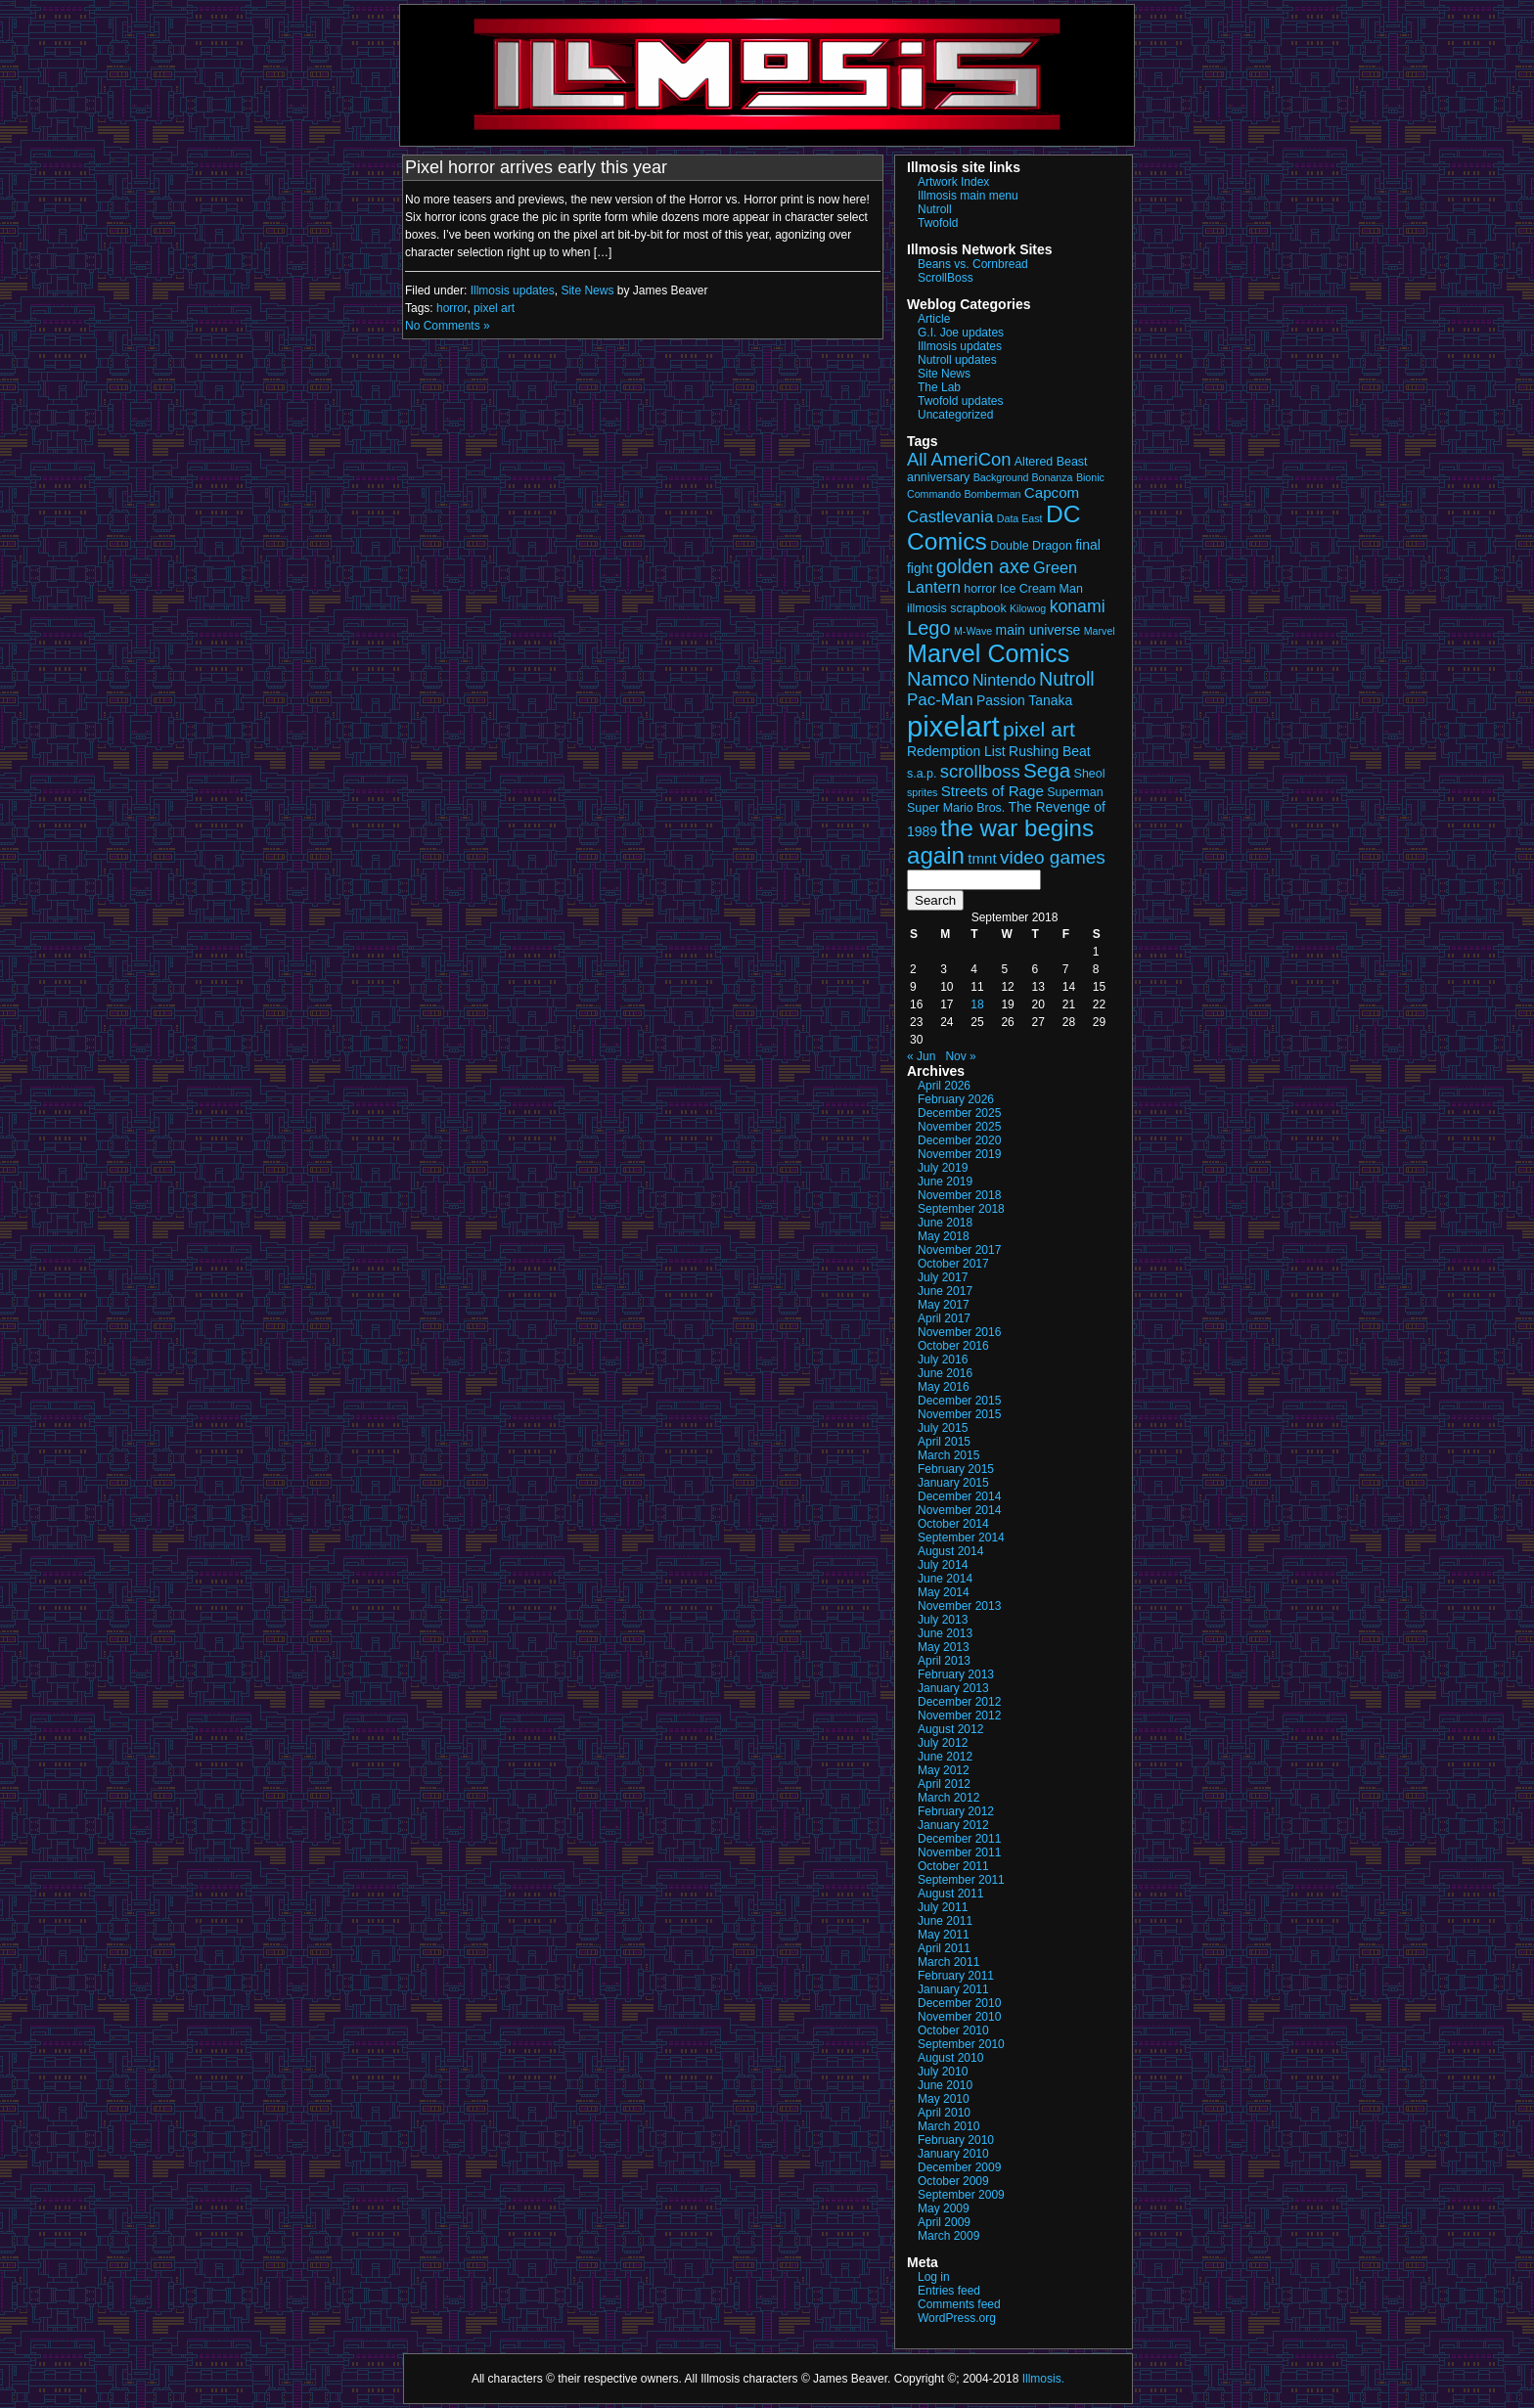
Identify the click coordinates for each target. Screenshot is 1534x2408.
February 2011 (956, 1976)
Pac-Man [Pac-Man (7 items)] (940, 700)
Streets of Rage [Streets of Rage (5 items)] (992, 790)
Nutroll (935, 209)
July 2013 (943, 1620)
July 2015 (943, 1428)
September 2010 (961, 2044)
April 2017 (944, 1318)
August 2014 (950, 1551)
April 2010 (944, 2112)
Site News (587, 290)
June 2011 (945, 1921)
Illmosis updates (513, 290)
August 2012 (950, 1729)
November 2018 (959, 1195)
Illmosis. (1043, 2379)
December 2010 (959, 2003)
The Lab (939, 387)
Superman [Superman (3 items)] (1075, 792)
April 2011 (944, 1948)
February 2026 (956, 1099)
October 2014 (953, 1524)
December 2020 (959, 1140)
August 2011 (950, 1893)
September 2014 (961, 1537)
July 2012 (943, 1743)
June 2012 (945, 1756)
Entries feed (949, 2290)
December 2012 (959, 1702)
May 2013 (944, 1647)
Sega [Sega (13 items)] (1046, 770)
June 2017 (945, 1291)
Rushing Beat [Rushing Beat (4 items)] (1050, 751)
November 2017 (959, 1250)
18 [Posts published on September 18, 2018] (976, 1004)
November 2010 (959, 2017)
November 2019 (959, 1154)
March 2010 (948, 2126)
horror (451, 308)
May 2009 (944, 2208)
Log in (934, 2277)
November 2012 (959, 1715)
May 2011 (944, 1934)
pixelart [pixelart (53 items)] (953, 726)
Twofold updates (960, 401)
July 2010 (943, 2071)
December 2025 (959, 1113)
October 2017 (953, 1264)
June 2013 (945, 1633)
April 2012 (944, 1784)
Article (934, 319)
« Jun (921, 1056)
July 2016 (943, 1359)
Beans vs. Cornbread (973, 264)
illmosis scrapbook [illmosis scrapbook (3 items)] (957, 608)
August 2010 (950, 2058)
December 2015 (959, 1400)
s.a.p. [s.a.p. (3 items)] (921, 773)
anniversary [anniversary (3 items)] (938, 477)
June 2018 (945, 1222)
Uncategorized (955, 415)
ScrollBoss (945, 278)
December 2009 (959, 2167)
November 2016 (959, 1332)
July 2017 (943, 1277)
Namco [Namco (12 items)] (938, 679)
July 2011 (943, 1907)
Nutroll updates (957, 360)
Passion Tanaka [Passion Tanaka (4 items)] (1024, 700)
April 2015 (944, 1442)
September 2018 (961, 1209)
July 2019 (943, 1168)
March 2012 (948, 1798)
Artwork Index (953, 182)
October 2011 (953, 1866)
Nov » (960, 1056)
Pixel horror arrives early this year (536, 167)
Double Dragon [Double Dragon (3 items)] (1031, 546)
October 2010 (953, 2030)
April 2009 (944, 2222)
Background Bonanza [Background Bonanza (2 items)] (1023, 477)
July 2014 (943, 1565)
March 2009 (948, 2236)
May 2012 (944, 1770)
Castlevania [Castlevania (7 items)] (950, 517)
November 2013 (959, 1606)
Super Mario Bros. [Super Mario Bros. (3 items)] (956, 808)
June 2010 (945, 2085)
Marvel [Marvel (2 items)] (1099, 631)
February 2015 (956, 1469)
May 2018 (944, 1236)
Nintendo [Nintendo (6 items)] (1004, 680)
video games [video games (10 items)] (1052, 857)
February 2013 (956, 1674)
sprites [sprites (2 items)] (922, 792)
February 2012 (956, 1811)
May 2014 (944, 1592)
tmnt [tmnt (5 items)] (982, 858)
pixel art (494, 308)
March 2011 (948, 1962)
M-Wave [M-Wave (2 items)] (973, 631)
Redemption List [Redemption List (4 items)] (956, 751)
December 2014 (959, 1496)
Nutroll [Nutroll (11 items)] (1067, 679)
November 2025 (959, 1127)
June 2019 (945, 1181)
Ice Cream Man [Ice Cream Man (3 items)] (1041, 589)
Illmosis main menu (968, 195)
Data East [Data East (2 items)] (1020, 518)
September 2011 (961, 1880)
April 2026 (944, 1086)
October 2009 (953, 2181)
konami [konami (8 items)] (1077, 606)
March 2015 (948, 1455)
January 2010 (953, 2154)
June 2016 (945, 1373)
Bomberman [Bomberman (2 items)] (992, 494)
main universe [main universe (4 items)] (1038, 630)
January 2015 (953, 1483)
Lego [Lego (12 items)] (929, 628)
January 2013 (953, 1688)
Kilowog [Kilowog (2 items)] (1028, 608)
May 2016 (944, 1387)
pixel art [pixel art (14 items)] (1039, 729)
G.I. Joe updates (961, 332)
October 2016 (953, 1346)
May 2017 (944, 1305)
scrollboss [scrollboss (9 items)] (980, 771)
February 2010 (956, 2140)
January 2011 (953, 1989)
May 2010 (944, 2099)
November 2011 (959, 1852)
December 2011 (959, 1839)
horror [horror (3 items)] (980, 589)
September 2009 (961, 2195)
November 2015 (959, 1414)
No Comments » (447, 326)
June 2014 (945, 1578)
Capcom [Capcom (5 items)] (1051, 492)
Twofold (938, 223)
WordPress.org (957, 2318)
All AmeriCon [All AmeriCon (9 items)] (959, 459)
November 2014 (959, 1510)
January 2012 (953, 1825)
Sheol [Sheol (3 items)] (1089, 773)
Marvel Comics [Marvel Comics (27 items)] (988, 653)
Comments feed (959, 2304)
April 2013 (944, 1661)
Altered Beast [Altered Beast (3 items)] (1051, 461)
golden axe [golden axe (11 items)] (983, 566)
